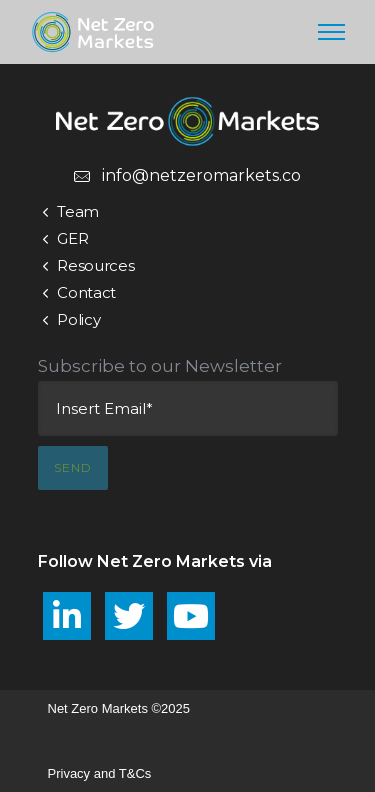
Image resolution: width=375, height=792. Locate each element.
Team (78, 211)
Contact (86, 292)
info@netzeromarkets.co (201, 175)
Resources (95, 265)
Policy (78, 319)
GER (72, 238)
